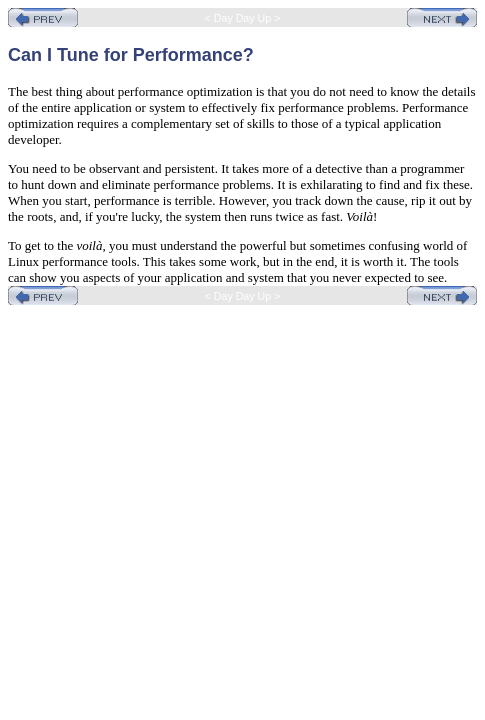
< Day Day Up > (243, 18)
